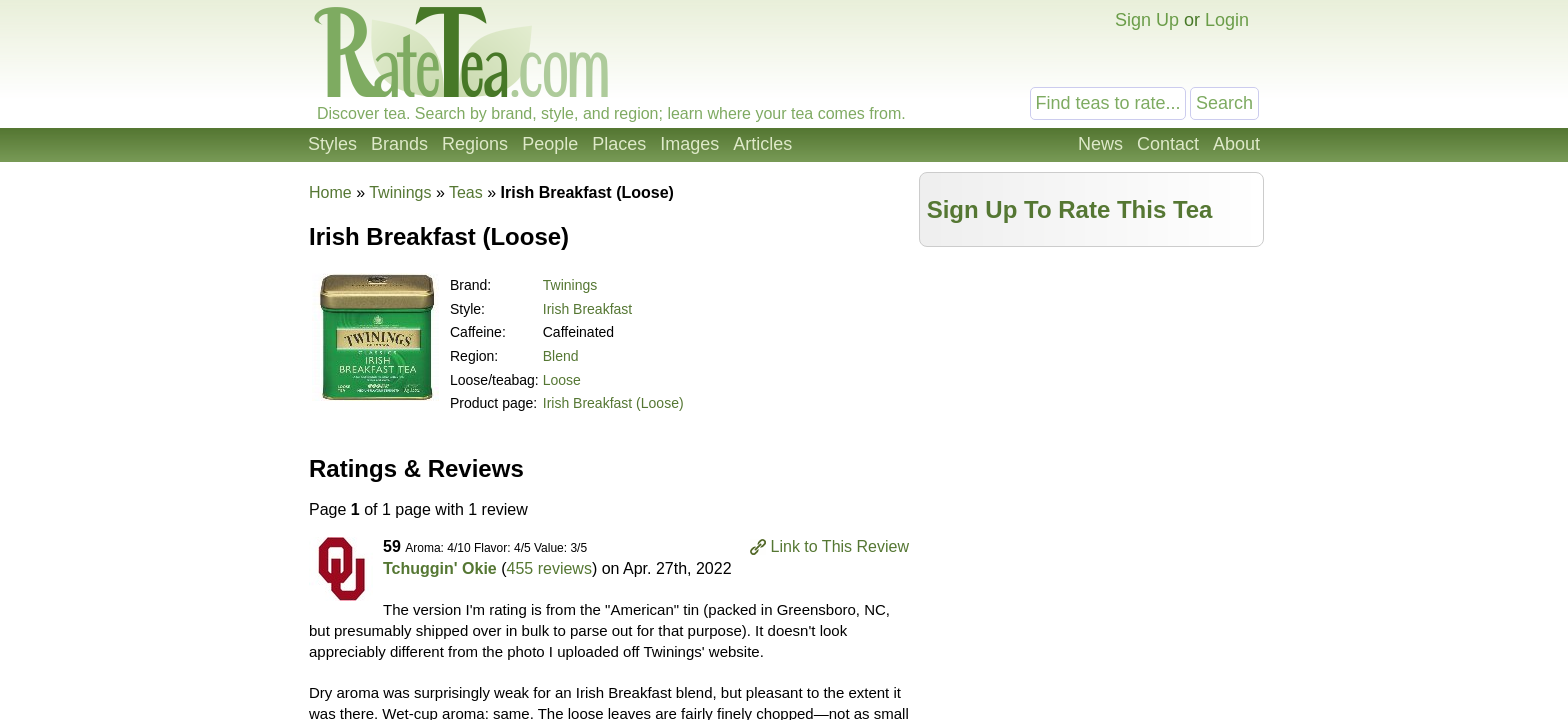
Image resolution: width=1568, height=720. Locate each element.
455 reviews (549, 568)
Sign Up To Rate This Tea (1070, 209)
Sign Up (1147, 20)
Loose (562, 380)
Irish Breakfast (587, 309)
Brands (399, 144)
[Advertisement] (1092, 397)
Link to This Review (840, 546)
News (1100, 144)
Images (689, 144)
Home (330, 192)
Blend (561, 356)
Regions (475, 144)
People (550, 144)
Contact (1168, 144)
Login (1227, 20)
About (1236, 144)
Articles (762, 144)
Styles (332, 144)
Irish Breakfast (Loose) (613, 403)
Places (619, 144)
